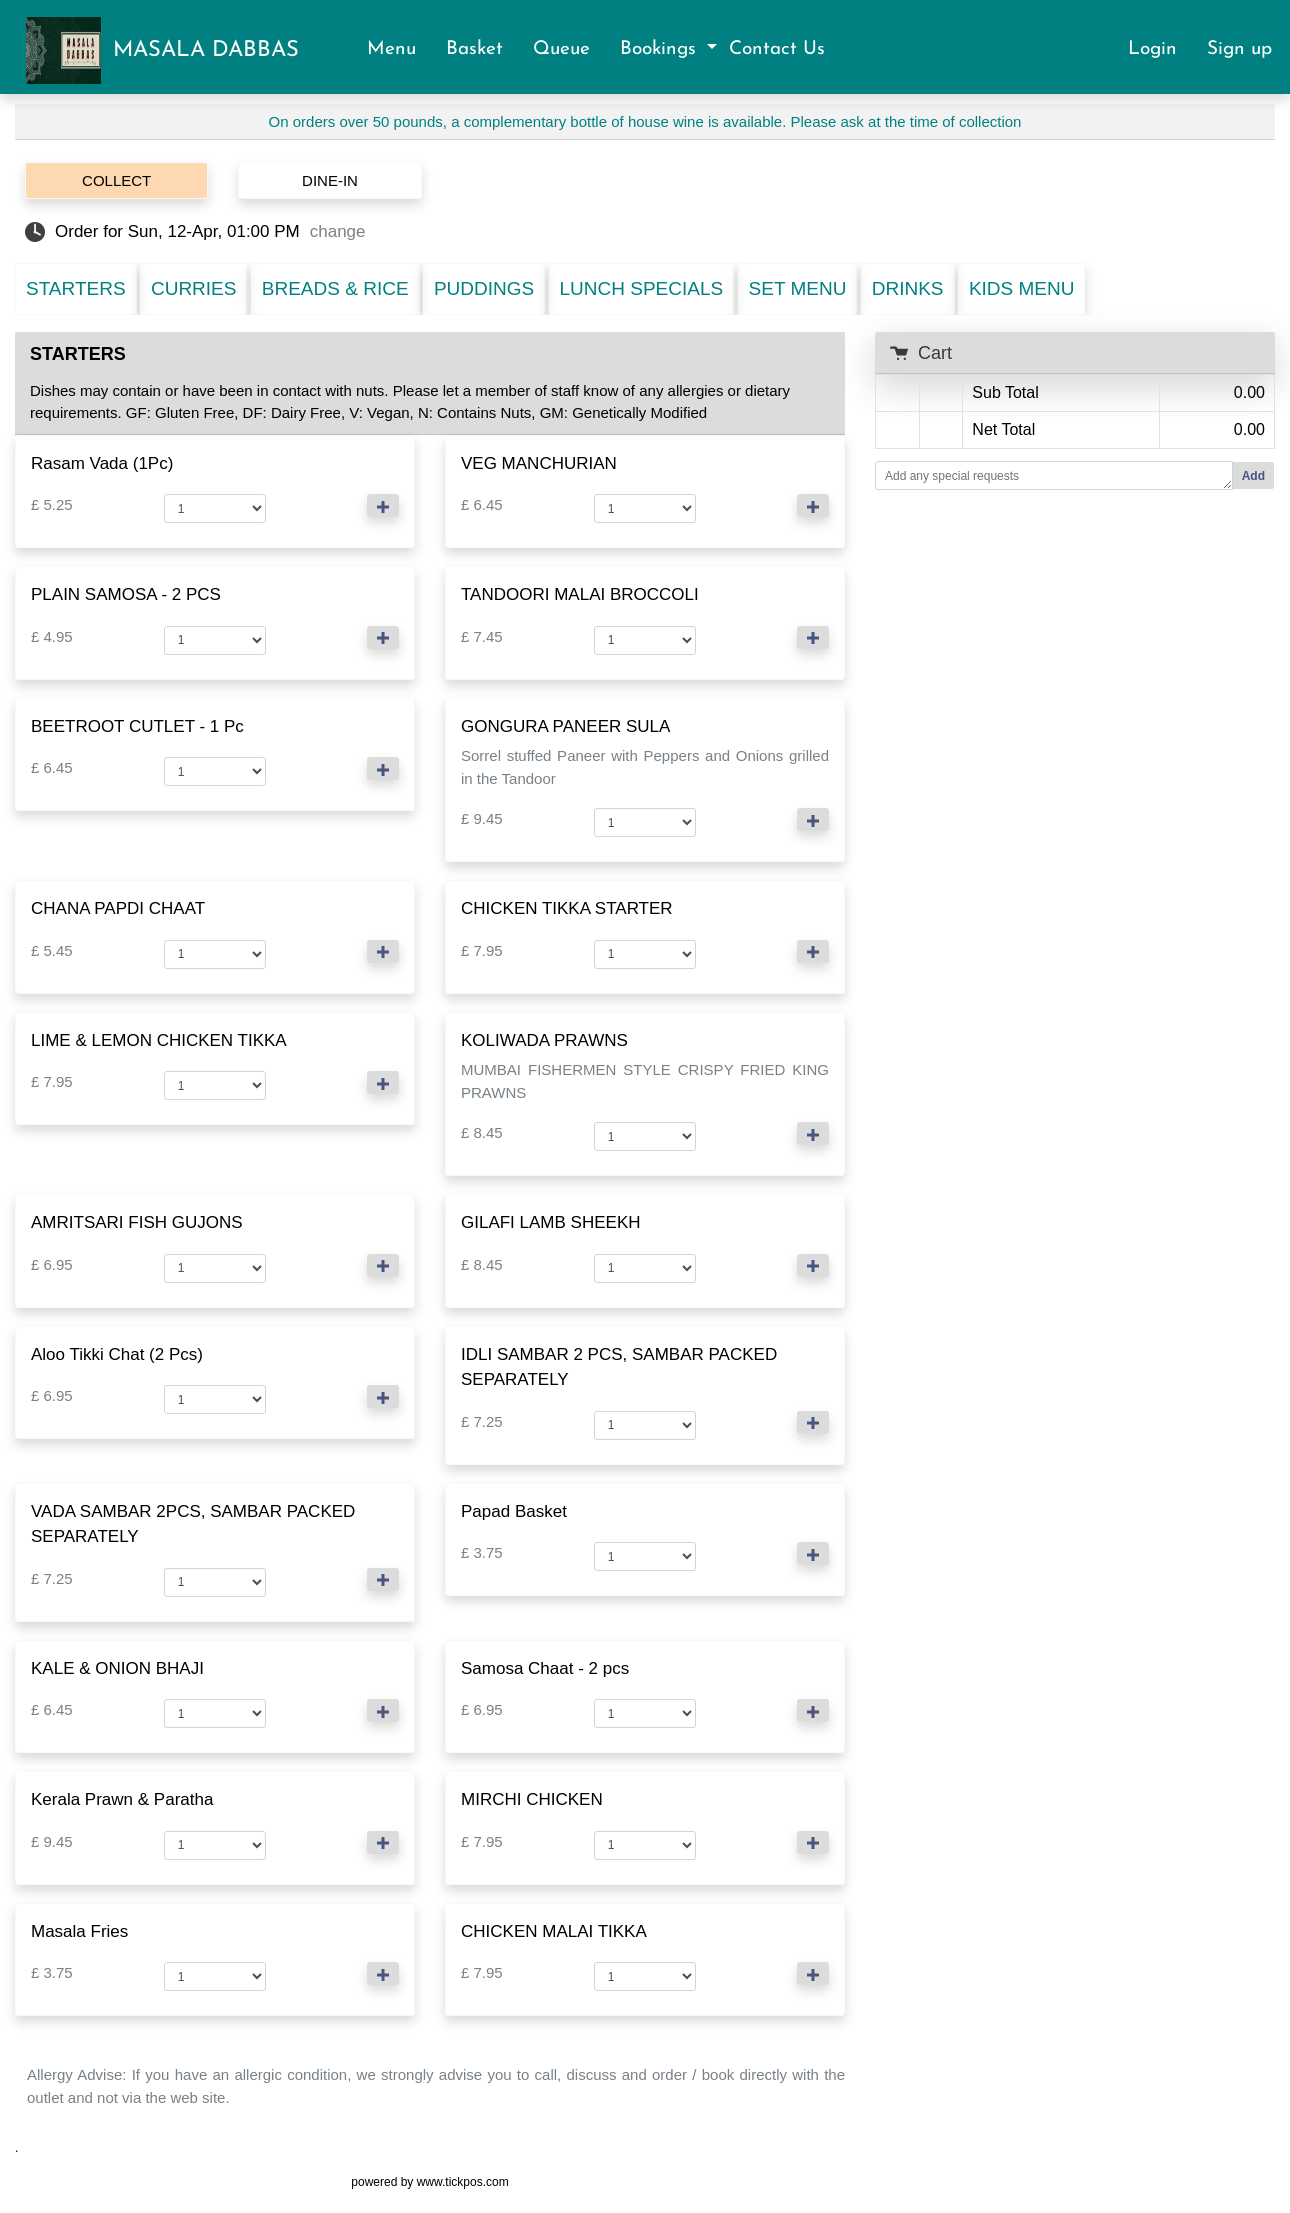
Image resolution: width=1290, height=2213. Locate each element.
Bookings (661, 49)
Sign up (1239, 49)
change (338, 231)
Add (1253, 476)
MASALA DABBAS (206, 50)
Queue (570, 49)
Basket (483, 49)
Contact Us (777, 49)
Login (1161, 49)
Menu (400, 49)
